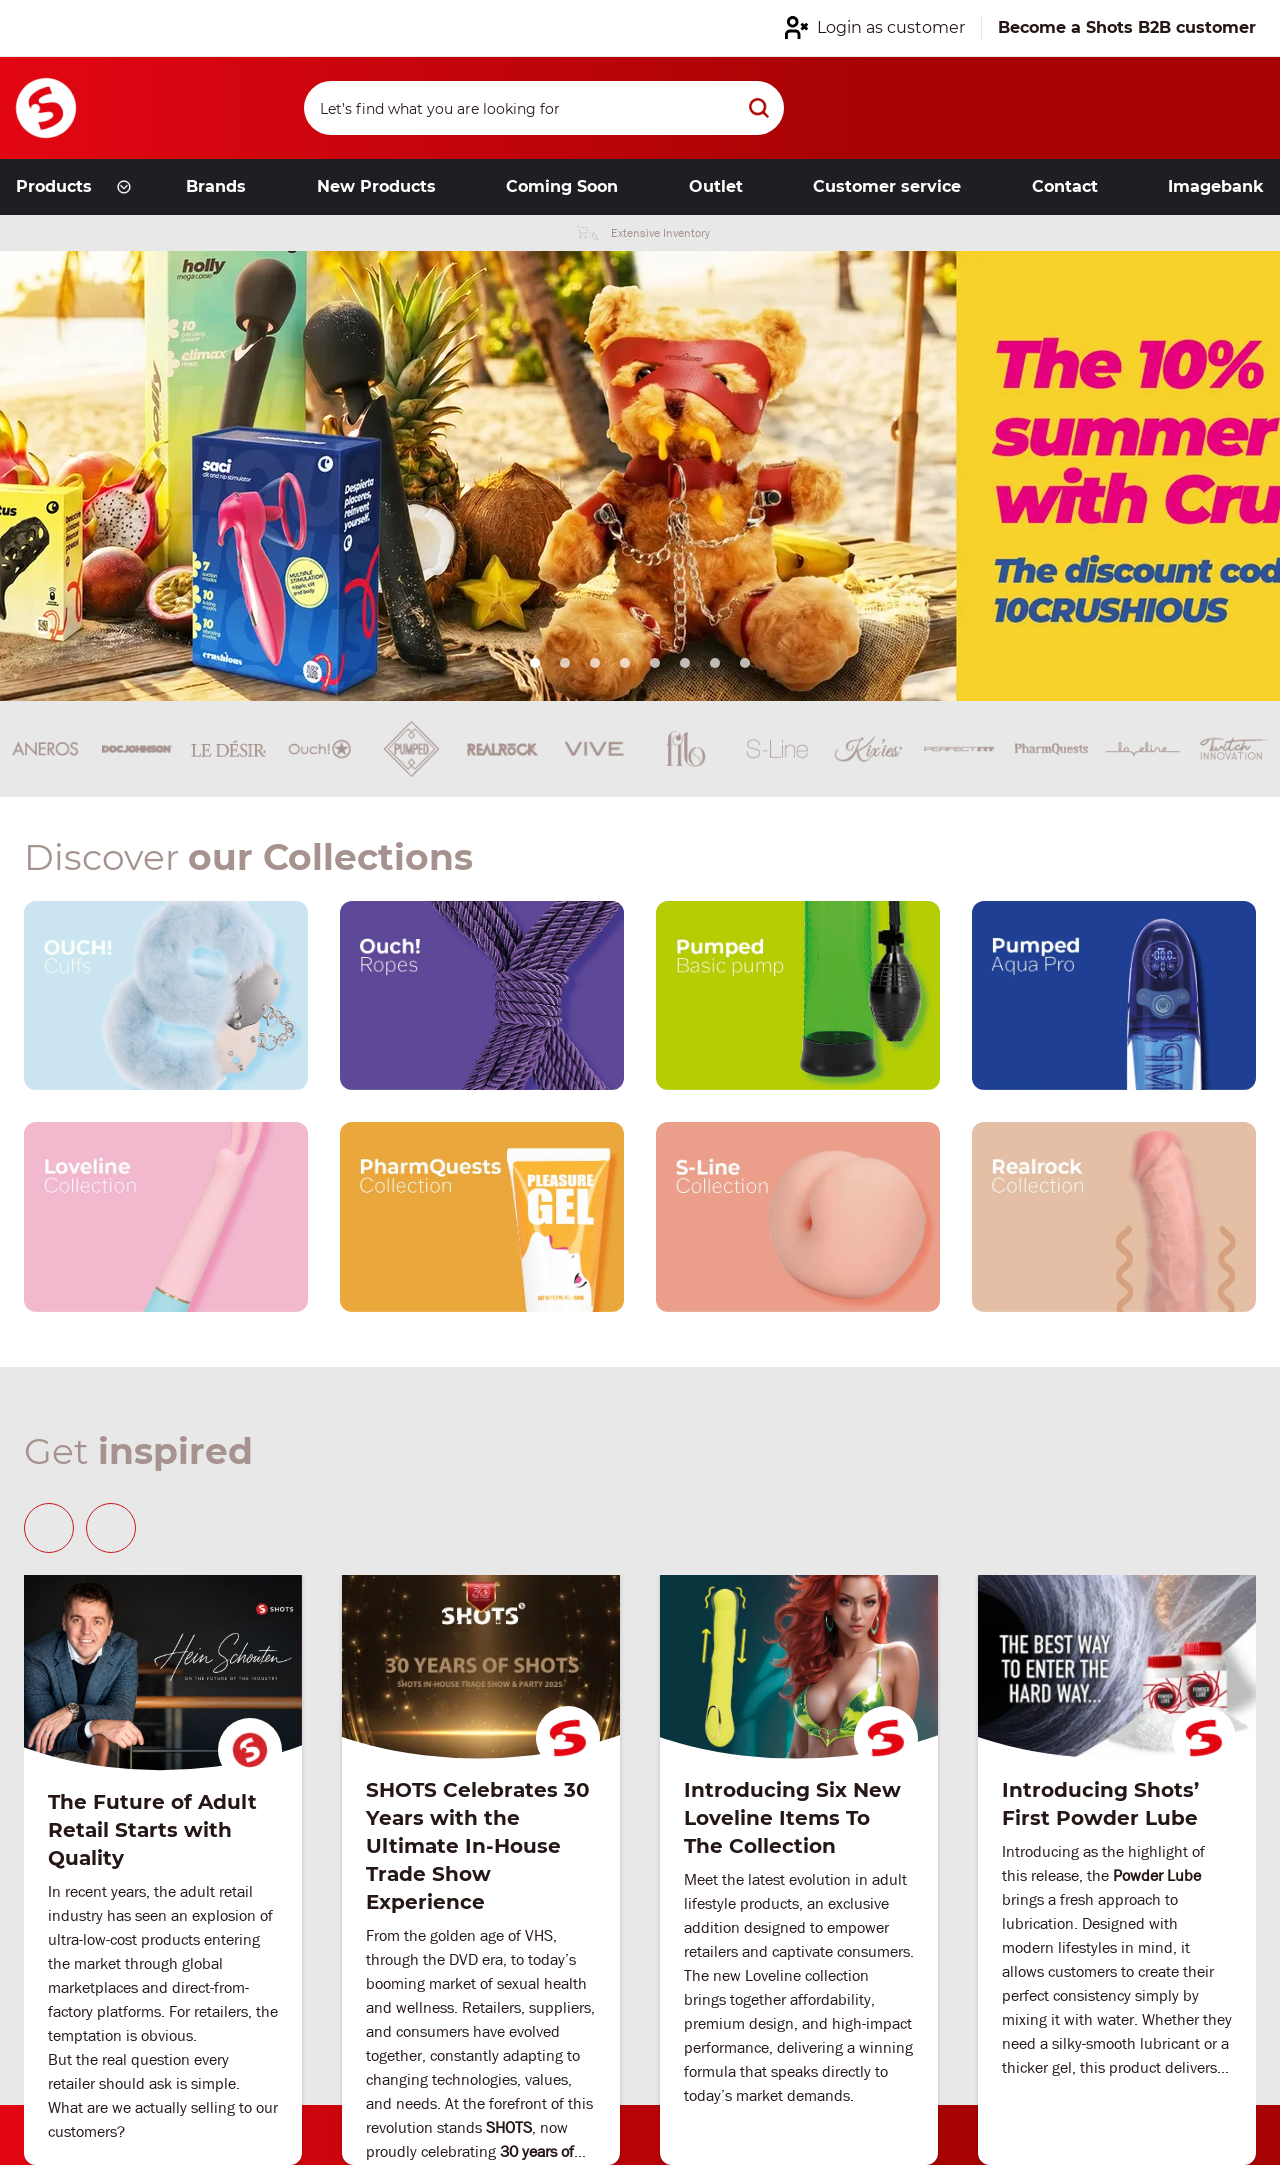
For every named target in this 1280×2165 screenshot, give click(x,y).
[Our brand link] (166, 995)
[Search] (544, 108)
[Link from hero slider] (640, 476)
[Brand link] (136, 749)
